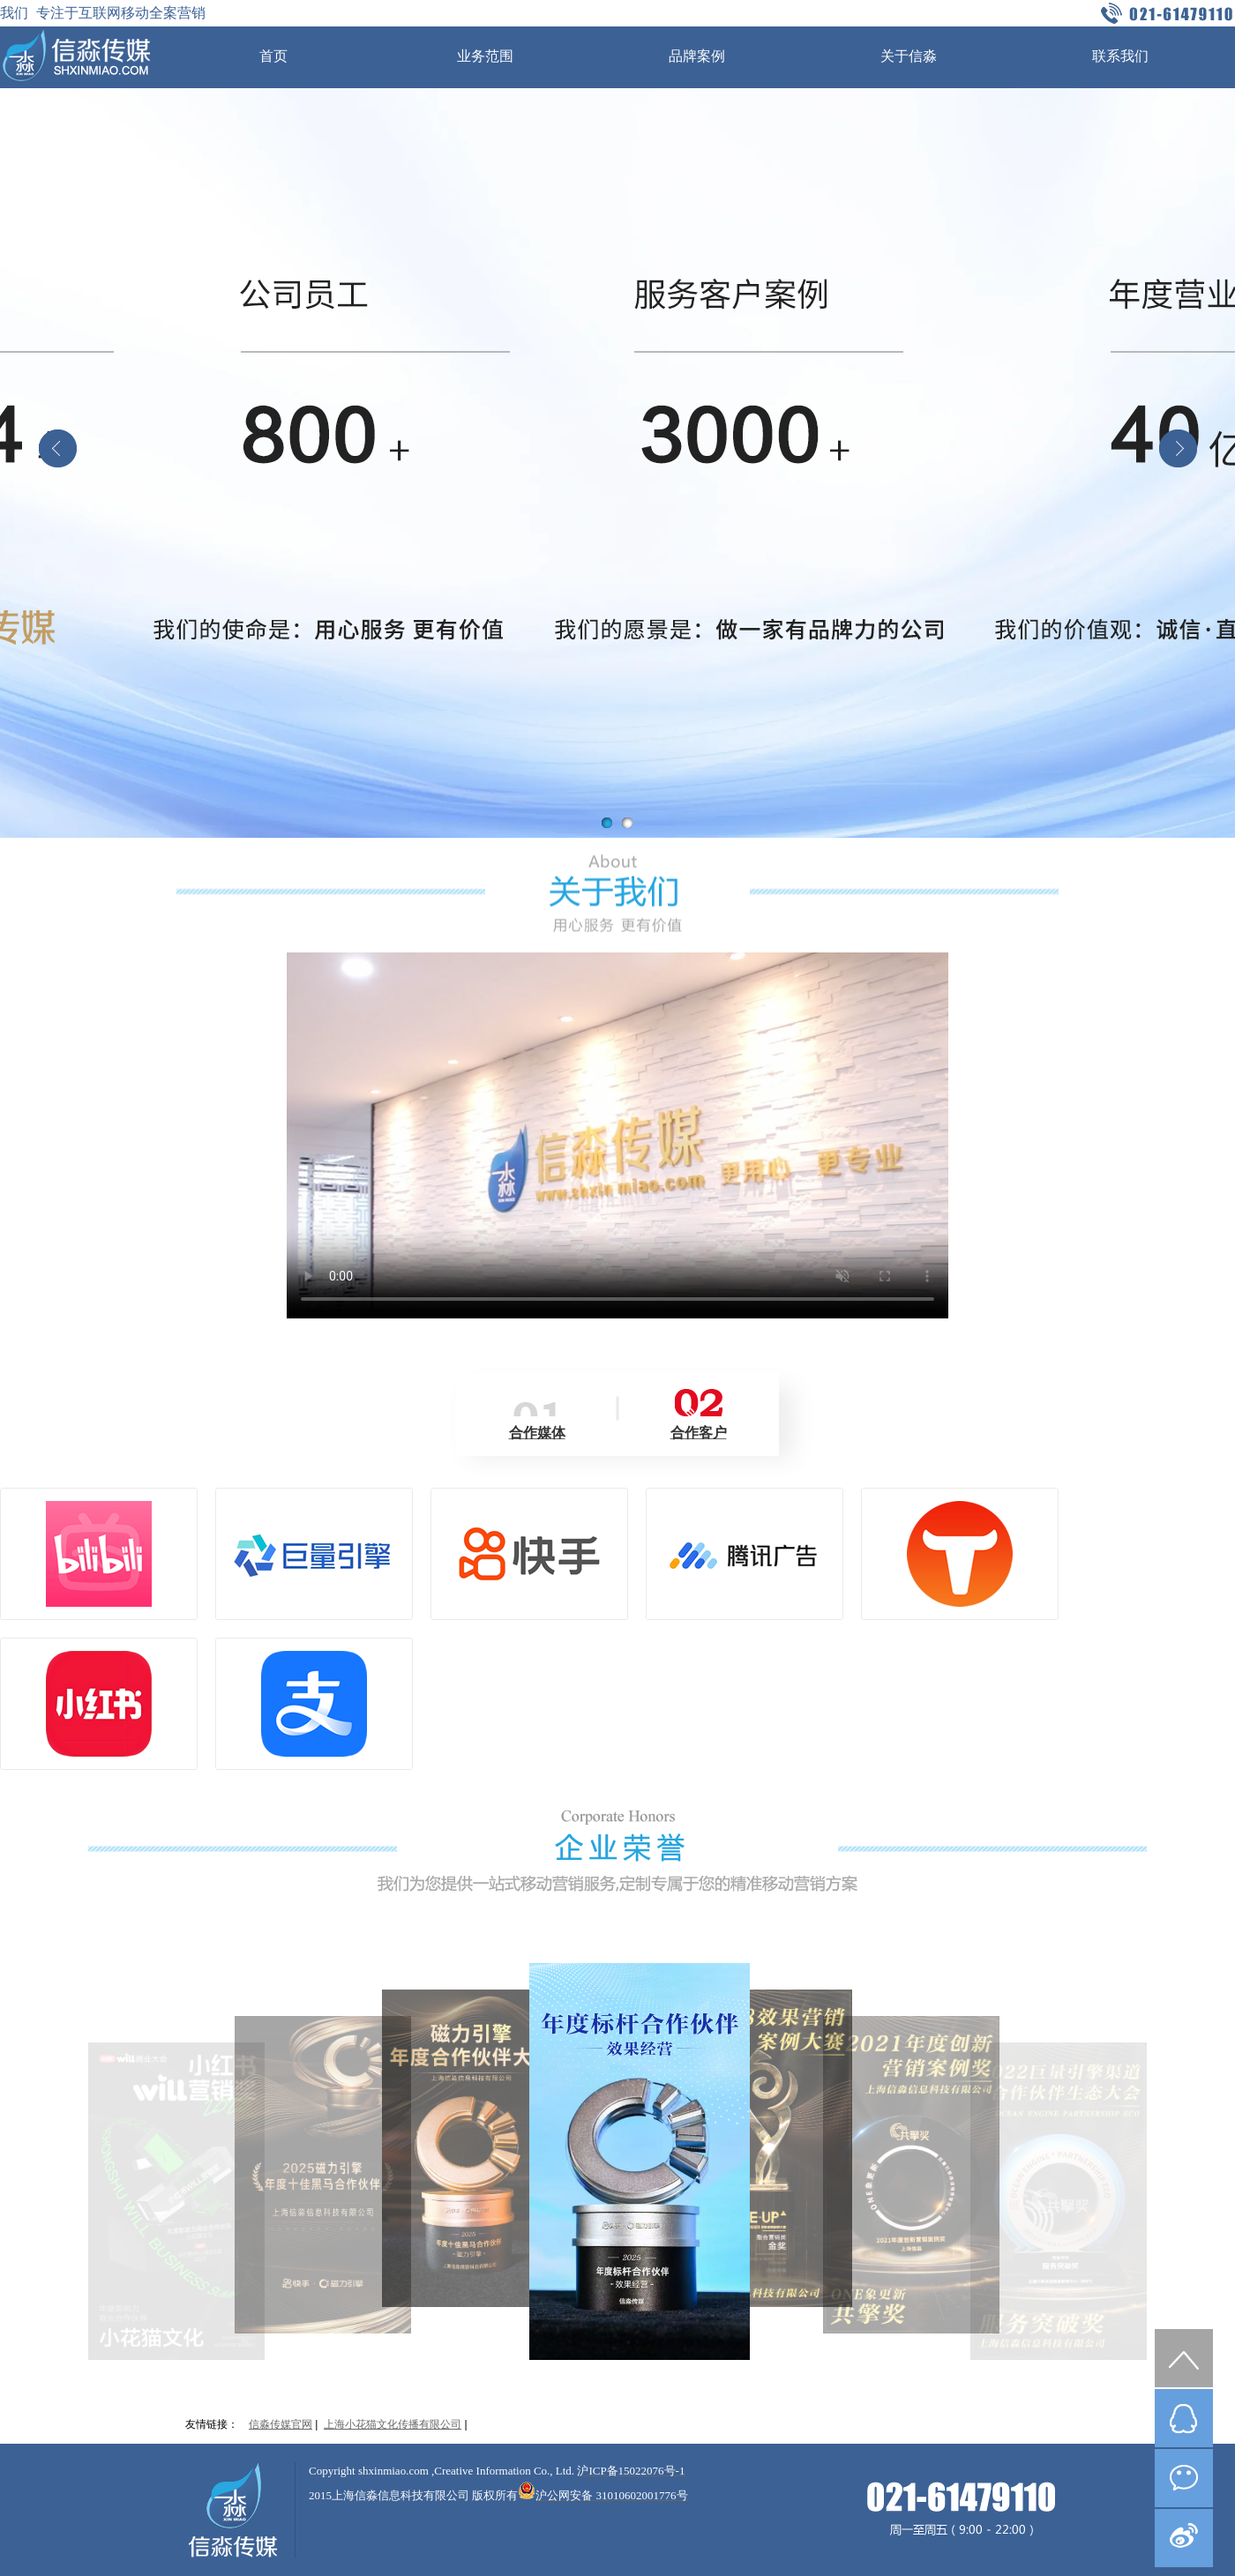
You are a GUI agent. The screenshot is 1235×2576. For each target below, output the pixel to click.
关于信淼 (908, 56)
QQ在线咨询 (1184, 2418)
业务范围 (485, 56)
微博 (1184, 2538)
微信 (1184, 2478)
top (1184, 2358)
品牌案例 (697, 56)
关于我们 (617, 895)
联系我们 (1120, 56)
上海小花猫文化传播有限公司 (392, 2424)
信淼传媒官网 (280, 2424)
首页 (273, 56)
